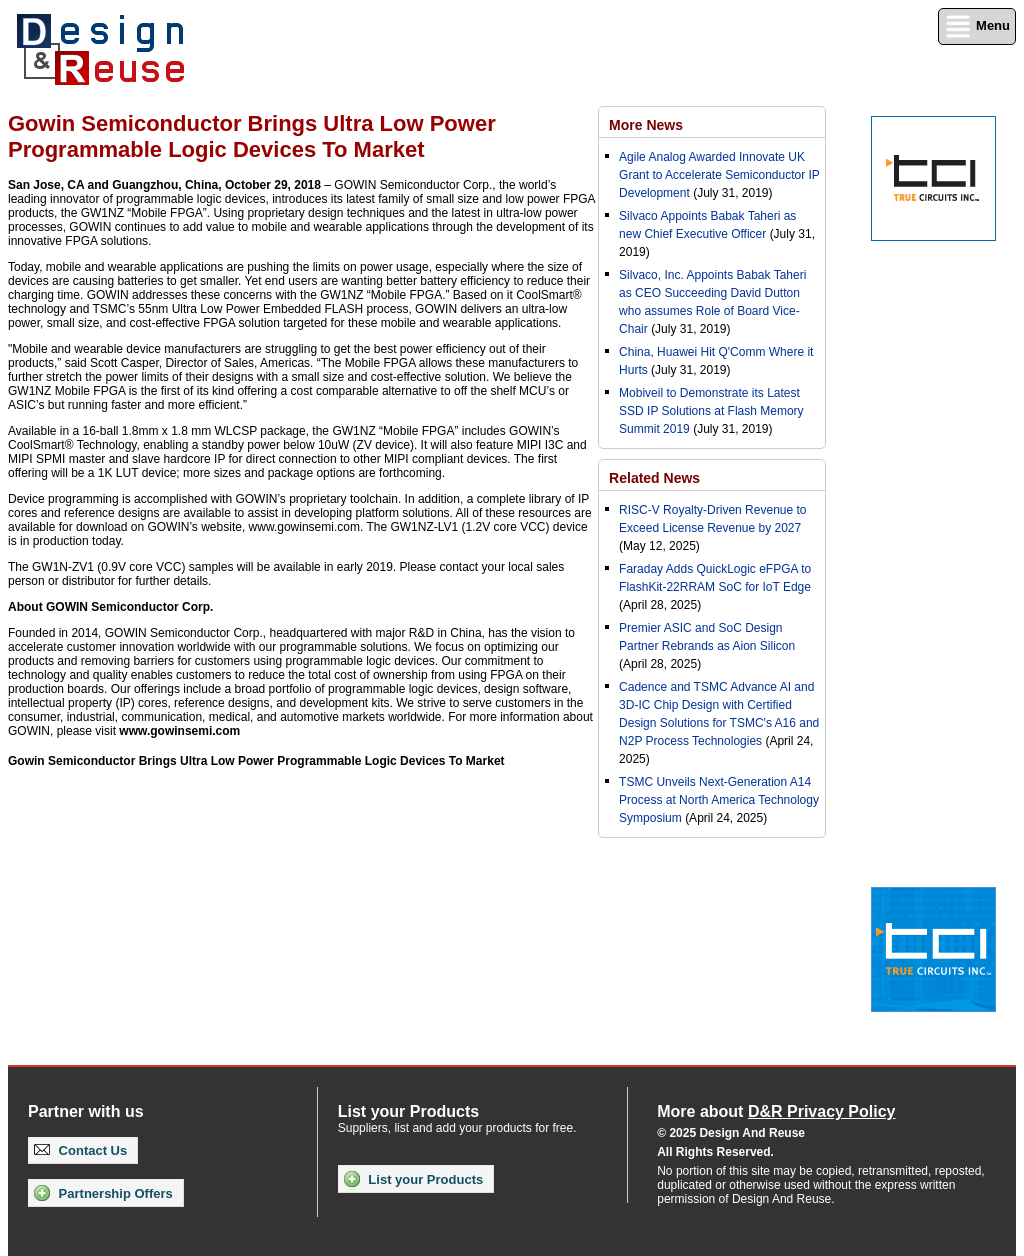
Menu (977, 26)
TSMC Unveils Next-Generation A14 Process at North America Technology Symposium (719, 800)
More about (776, 1111)
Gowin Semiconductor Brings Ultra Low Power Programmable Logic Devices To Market (256, 761)
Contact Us (80, 1150)
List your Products (413, 1179)
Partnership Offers (103, 1193)
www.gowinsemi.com (179, 731)
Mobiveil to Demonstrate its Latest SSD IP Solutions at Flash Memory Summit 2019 (711, 411)
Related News (654, 478)
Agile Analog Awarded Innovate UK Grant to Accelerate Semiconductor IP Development (719, 175)
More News (646, 125)
